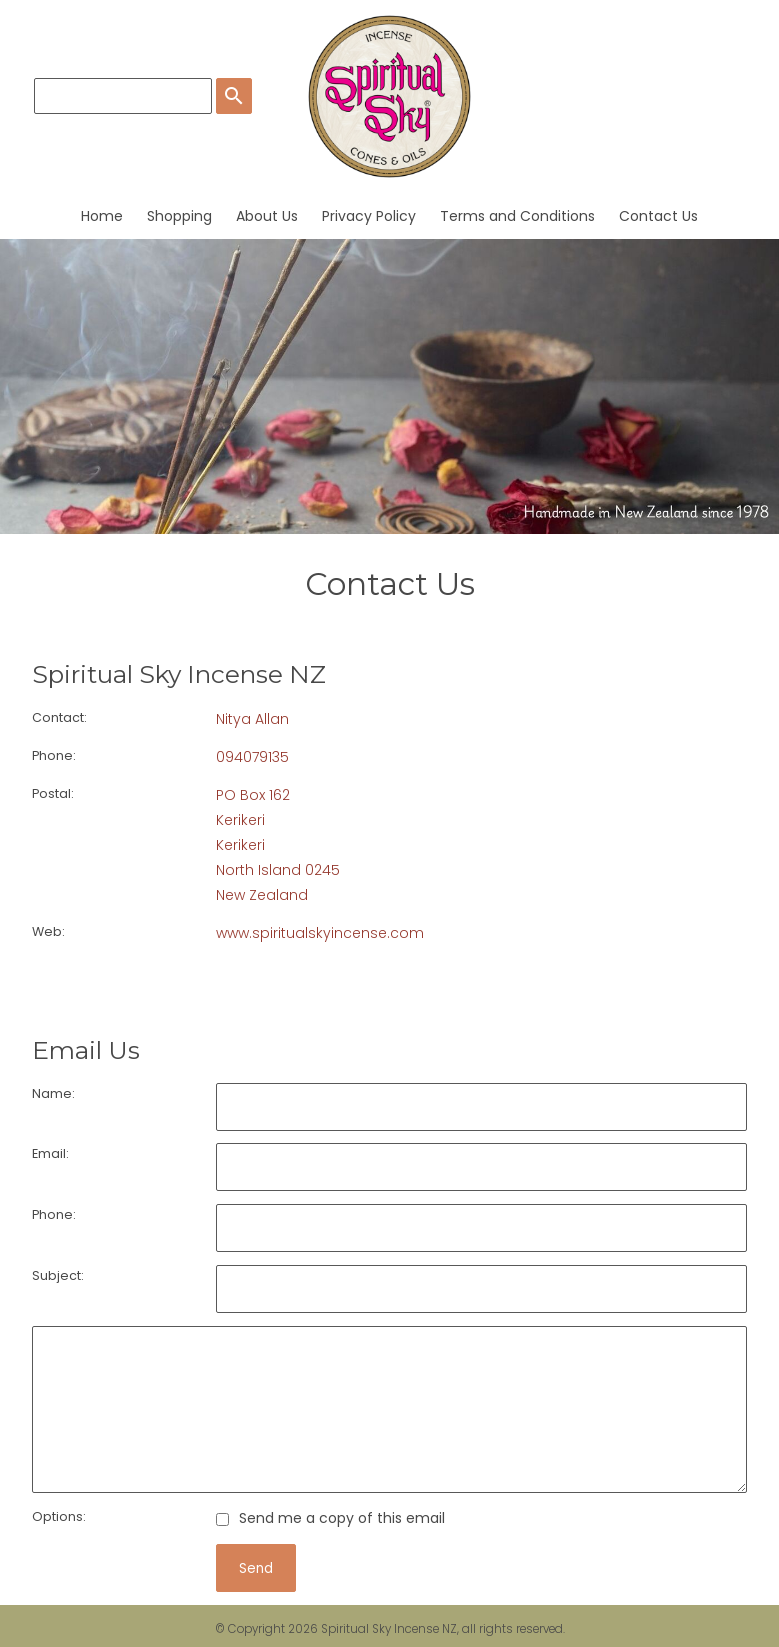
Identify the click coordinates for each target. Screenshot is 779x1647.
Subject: (58, 1275)
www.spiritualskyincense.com (320, 933)
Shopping (179, 216)
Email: (50, 1153)
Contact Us (658, 216)
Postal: (53, 793)
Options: (59, 1516)
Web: (48, 931)
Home (102, 216)
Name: (53, 1093)
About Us (267, 216)
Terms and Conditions (517, 216)
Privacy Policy (369, 216)
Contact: (59, 717)
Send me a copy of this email (330, 1518)
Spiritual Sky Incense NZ (389, 1629)
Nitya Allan (252, 719)
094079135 (252, 757)
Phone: (54, 755)
